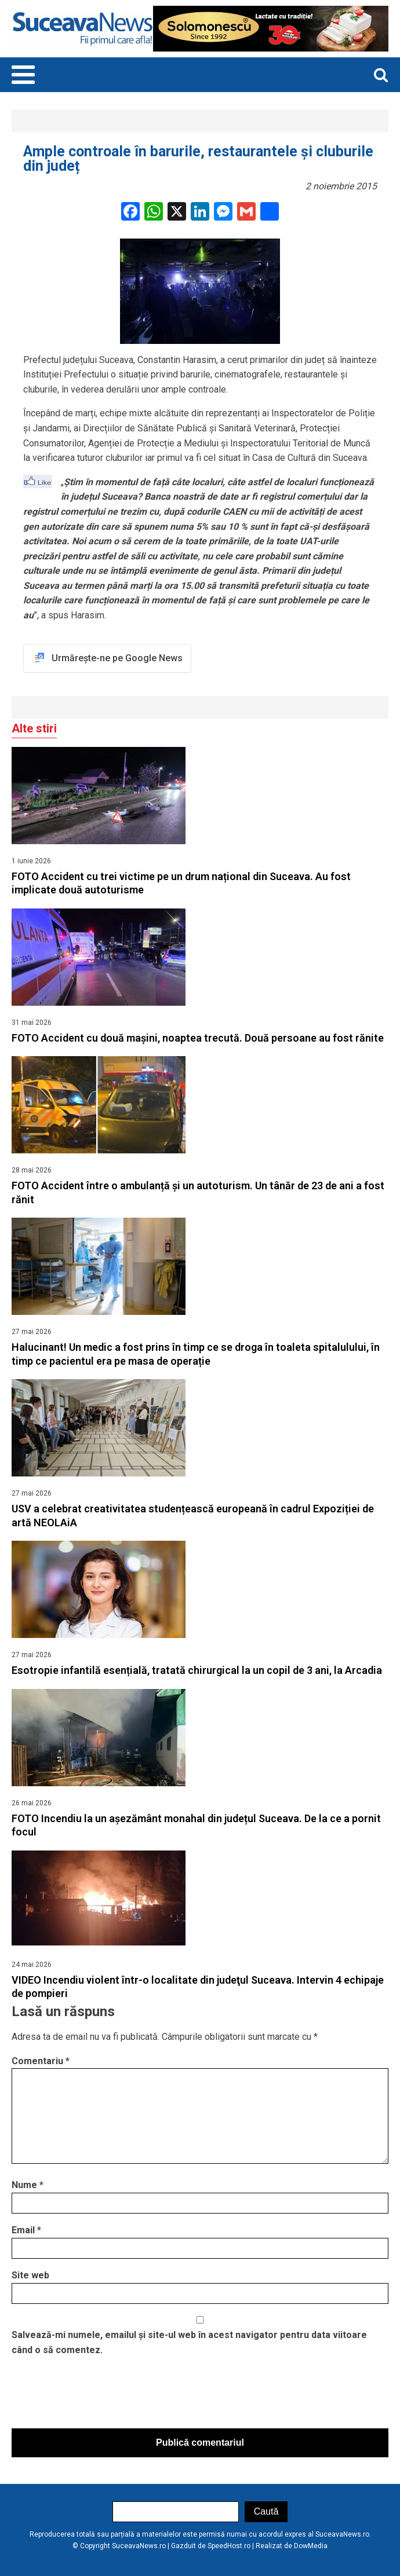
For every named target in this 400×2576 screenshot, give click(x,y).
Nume (27, 2184)
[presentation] (100, 2395)
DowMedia (311, 2546)
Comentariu (41, 2060)
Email (26, 2230)
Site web (30, 2275)
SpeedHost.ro (229, 2546)
